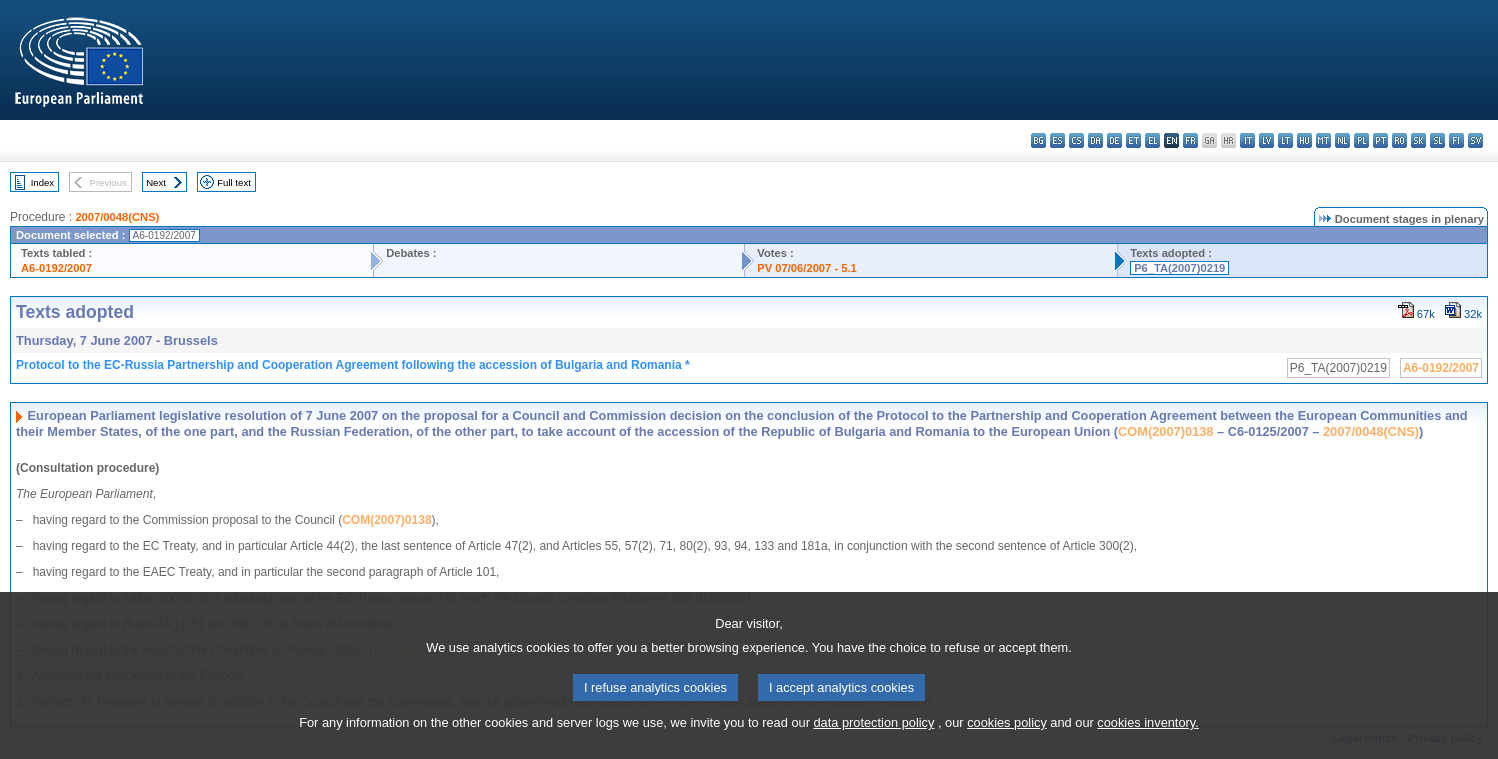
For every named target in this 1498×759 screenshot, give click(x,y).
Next (156, 182)
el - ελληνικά (1152, 140)
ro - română (1399, 140)
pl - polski (1361, 140)
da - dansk (1095, 140)
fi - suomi (1456, 140)
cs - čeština (1076, 140)
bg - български (1038, 140)
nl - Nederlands (1342, 140)
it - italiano (1247, 140)
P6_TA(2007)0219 (1179, 268)
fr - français (1190, 140)
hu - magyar (1304, 140)
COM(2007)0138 (1165, 431)
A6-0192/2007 (56, 268)
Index (42, 182)
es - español (1057, 140)
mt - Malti (1323, 140)
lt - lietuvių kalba (1285, 140)
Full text (234, 182)
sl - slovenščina (1437, 140)
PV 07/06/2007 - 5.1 (807, 268)
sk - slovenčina (1418, 140)
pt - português (1380, 140)
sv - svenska (1475, 140)
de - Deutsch (1114, 140)
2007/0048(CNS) (117, 217)
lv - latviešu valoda (1266, 140)
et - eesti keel (1133, 140)
